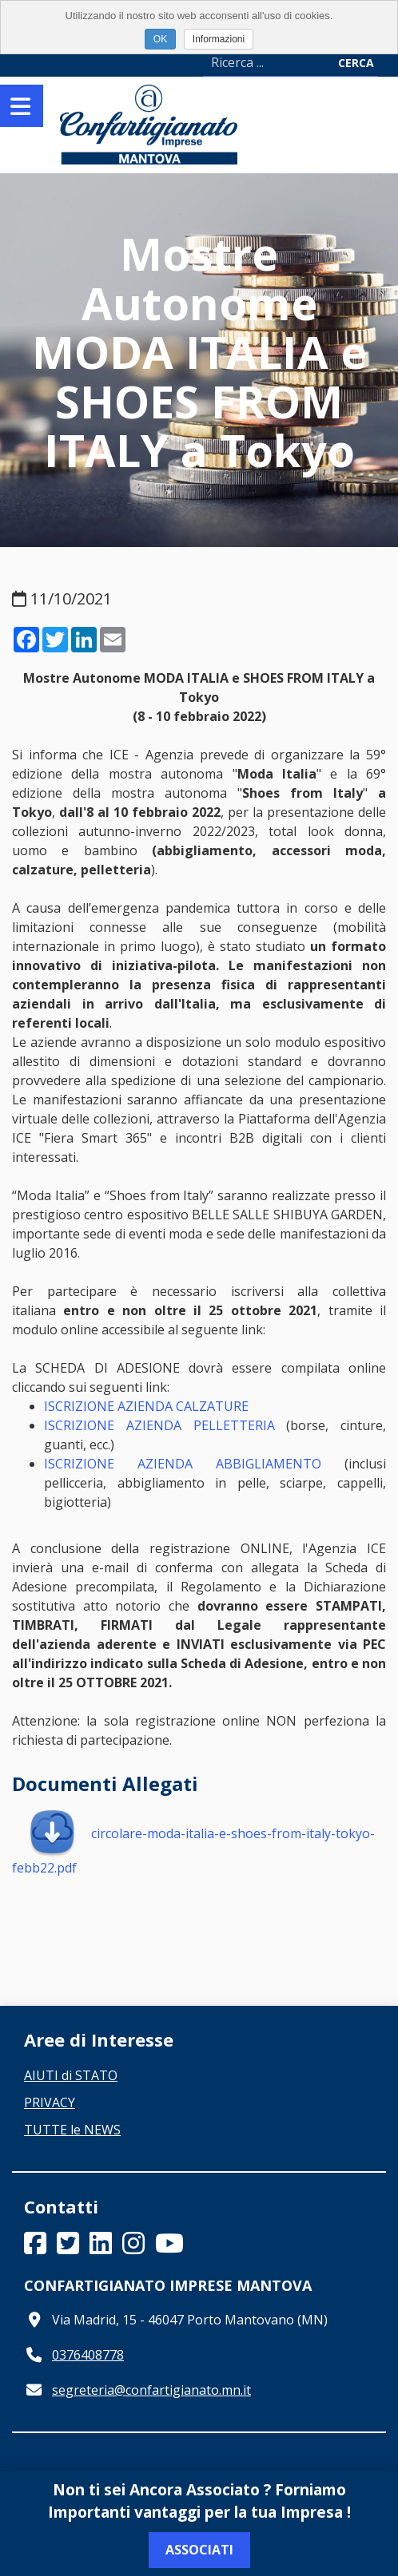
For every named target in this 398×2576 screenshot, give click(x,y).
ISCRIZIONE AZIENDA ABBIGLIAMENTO (182, 1463)
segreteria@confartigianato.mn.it (151, 2390)
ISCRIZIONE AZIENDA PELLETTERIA (159, 1425)
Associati (199, 2549)
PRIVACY (49, 2102)
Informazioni (219, 39)
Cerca (356, 62)
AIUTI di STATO (70, 2075)
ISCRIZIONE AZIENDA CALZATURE (146, 1406)
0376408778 (88, 2355)
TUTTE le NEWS (72, 2129)
